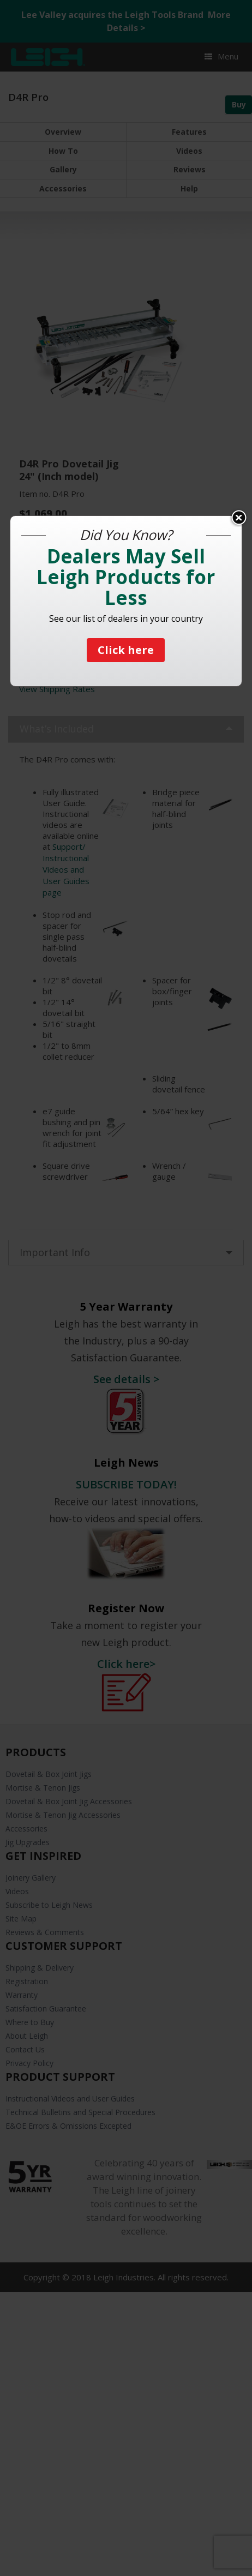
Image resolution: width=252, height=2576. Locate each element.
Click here (126, 650)
